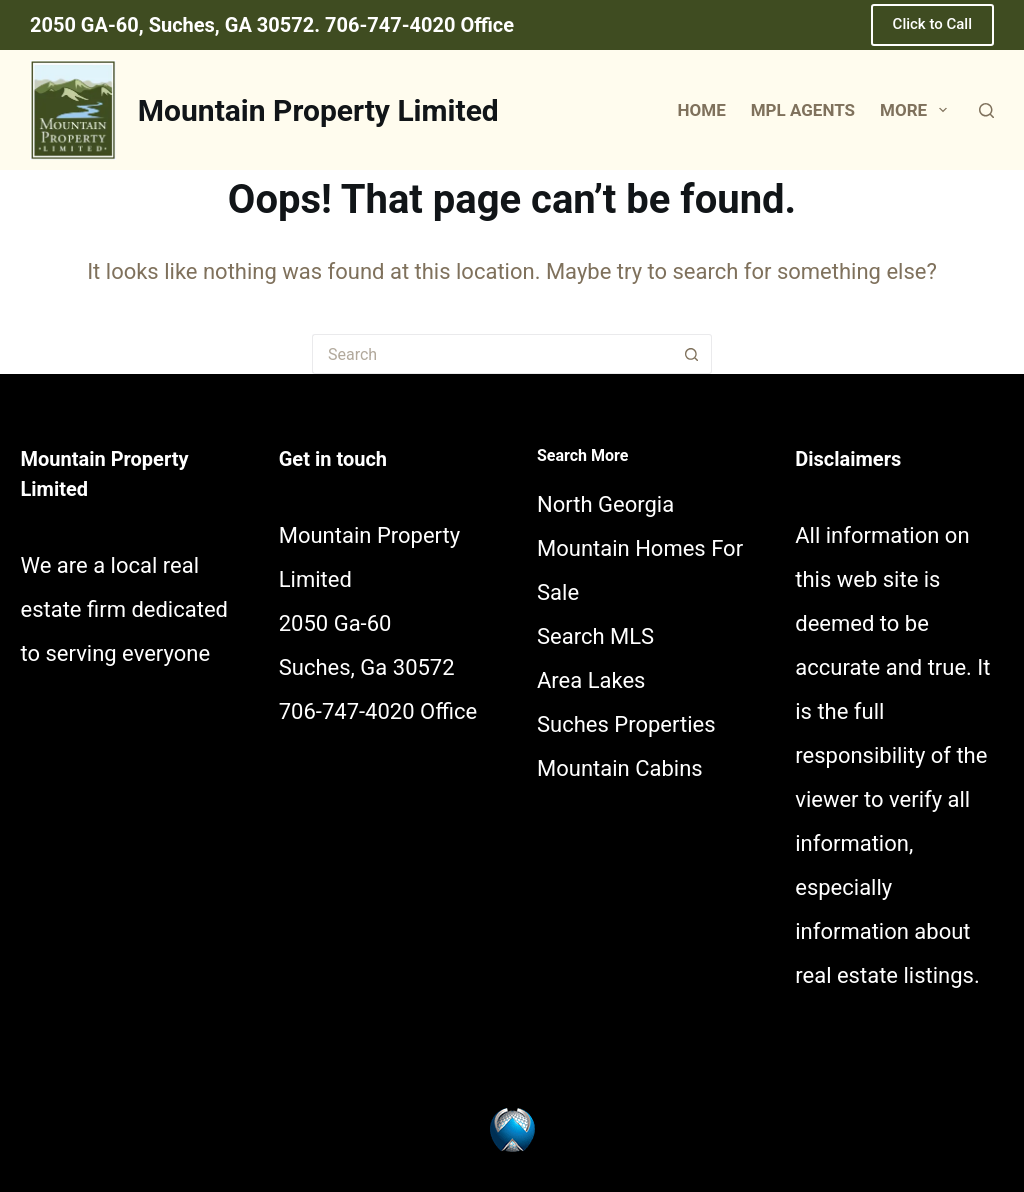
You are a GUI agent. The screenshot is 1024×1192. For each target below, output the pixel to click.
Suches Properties (626, 724)
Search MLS (595, 636)
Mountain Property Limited (318, 110)
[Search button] (692, 354)
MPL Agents (803, 110)
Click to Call (932, 24)
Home (702, 110)
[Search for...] (492, 354)
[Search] (986, 110)
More (917, 110)
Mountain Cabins (620, 768)
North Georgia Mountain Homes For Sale (640, 548)
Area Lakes (591, 680)
